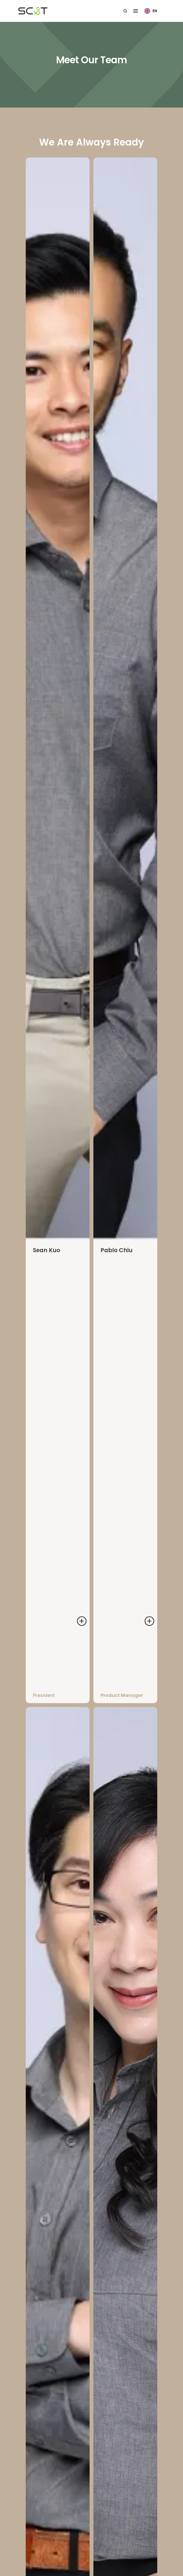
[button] (134, 11)
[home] (32, 11)
